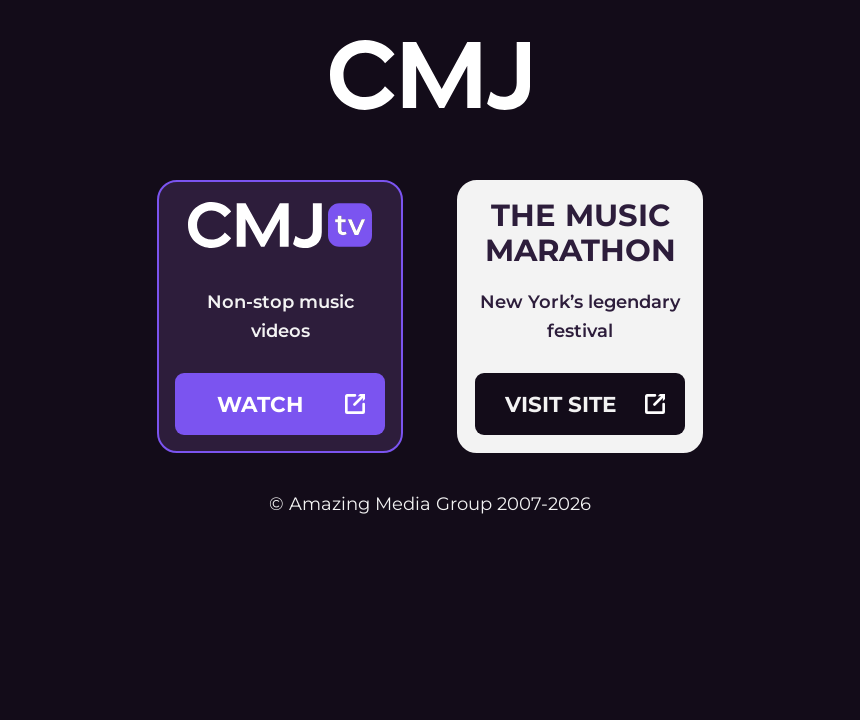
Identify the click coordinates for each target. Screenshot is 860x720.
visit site (585, 404)
